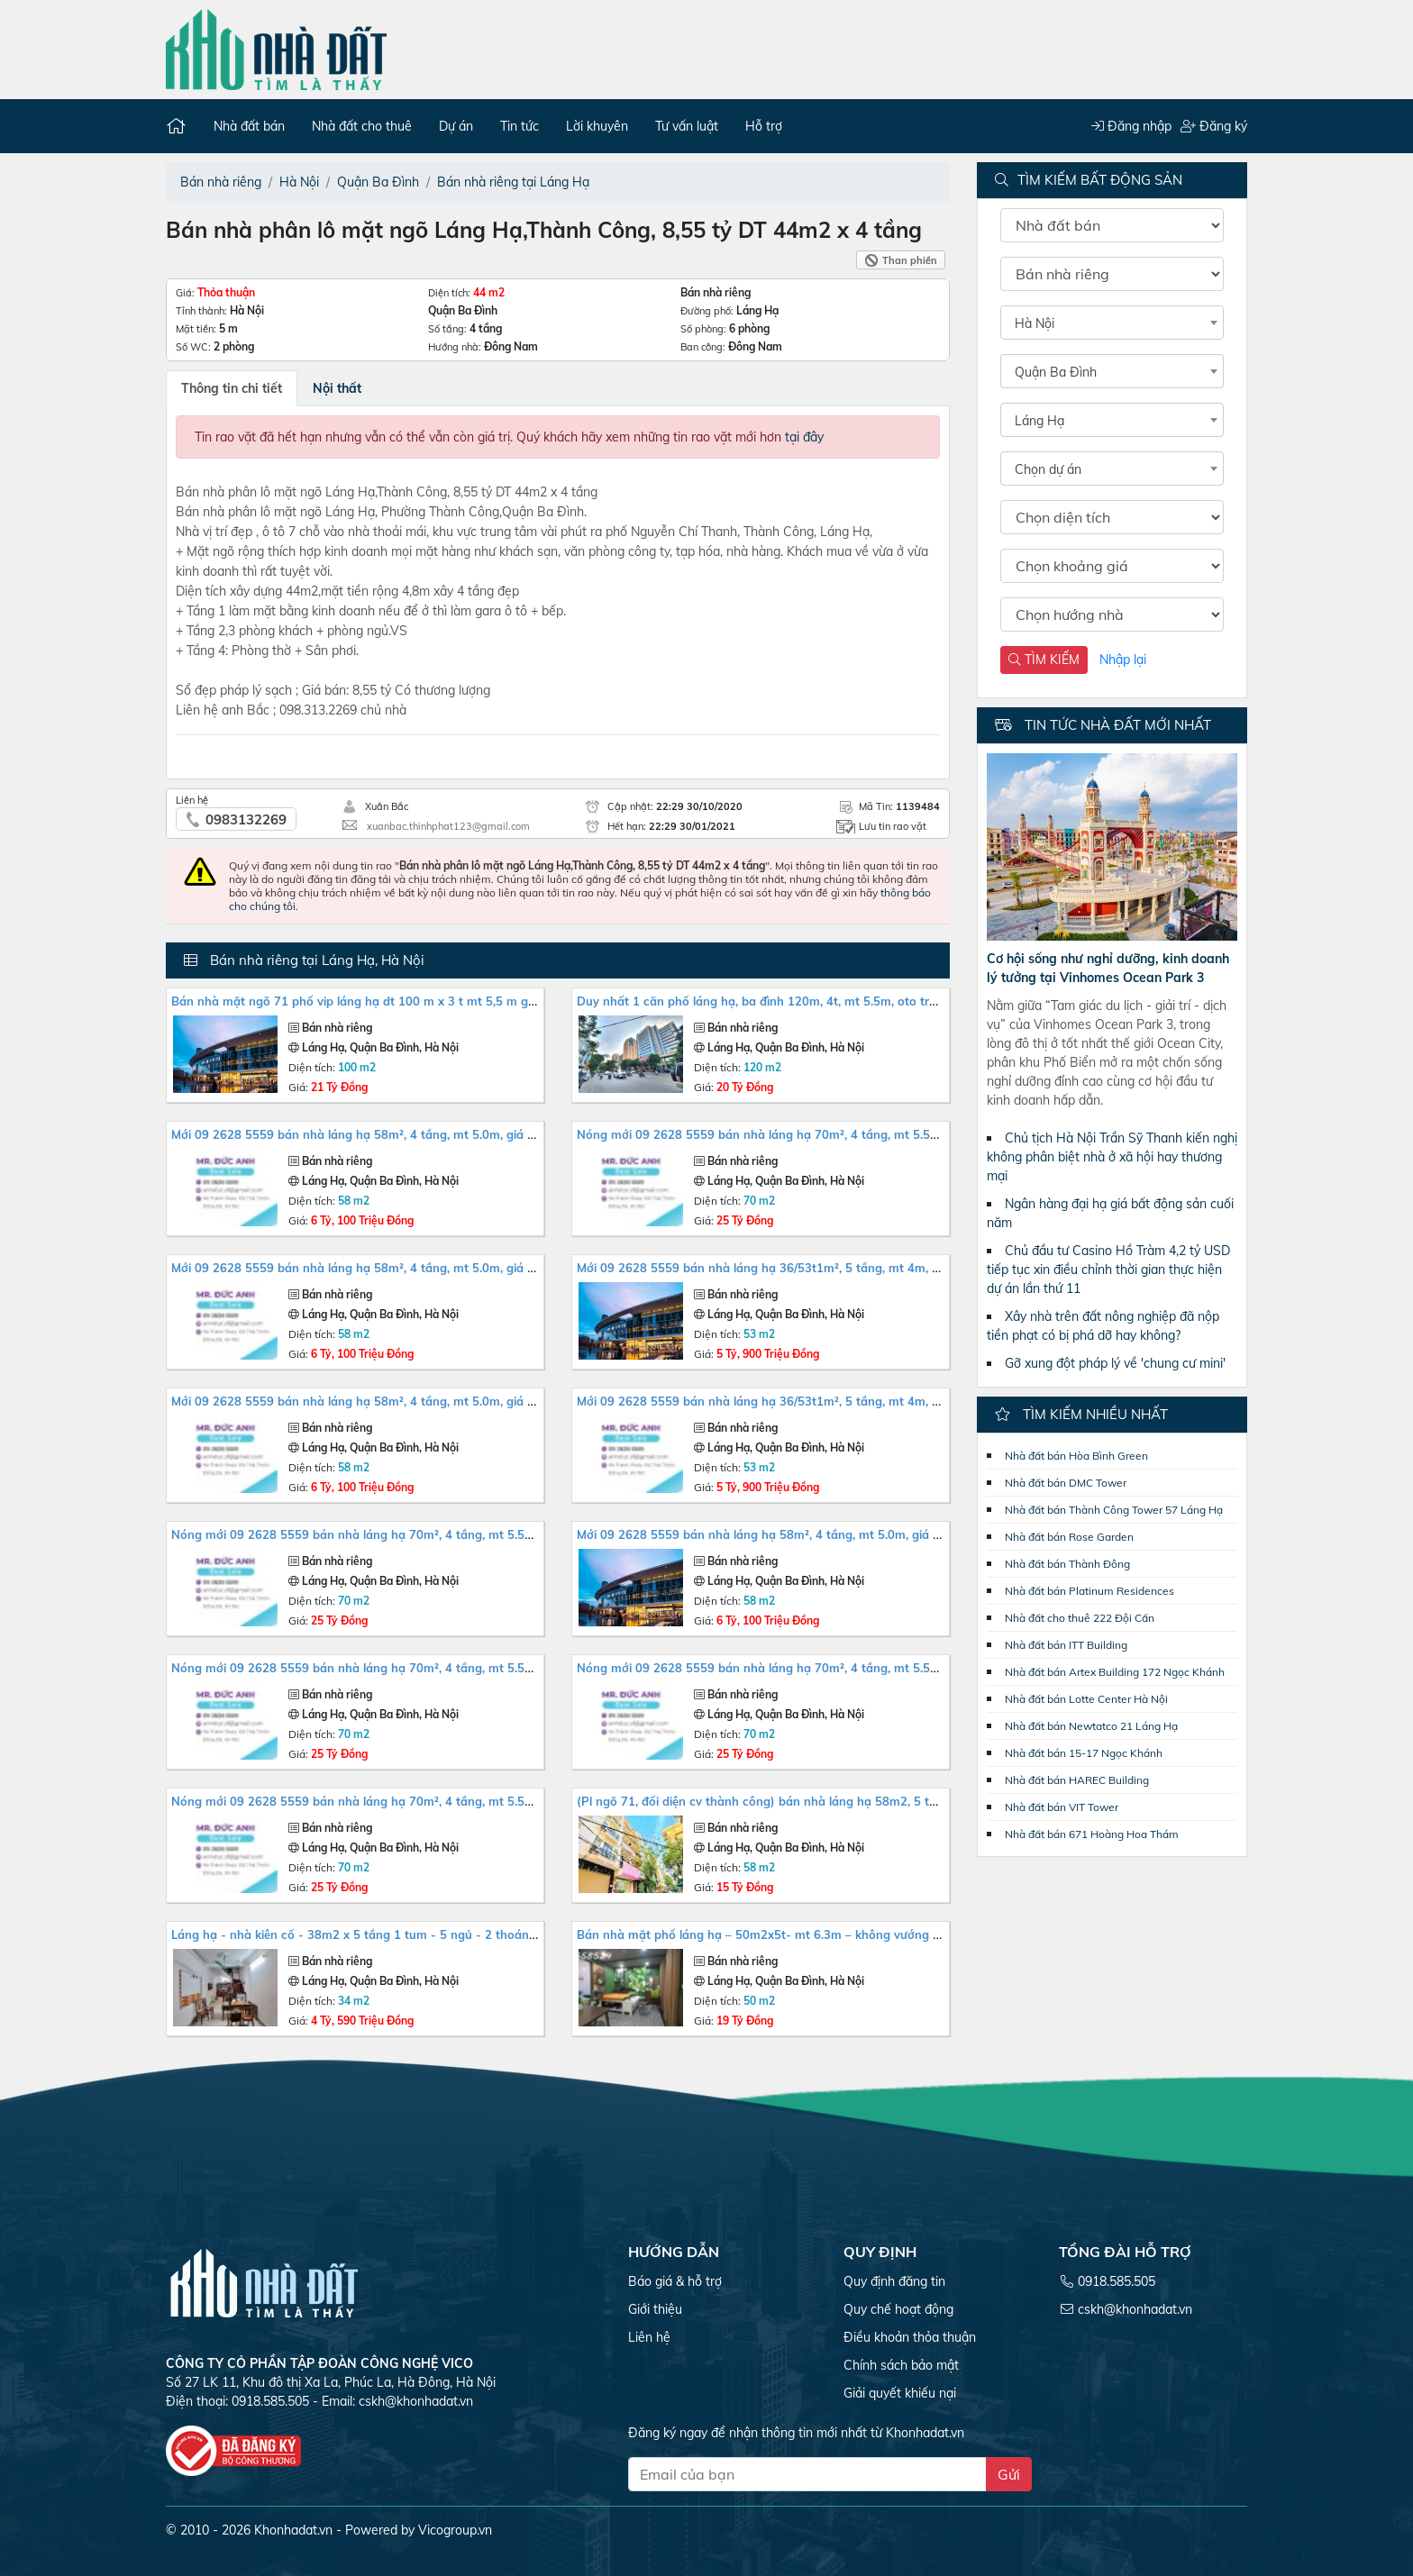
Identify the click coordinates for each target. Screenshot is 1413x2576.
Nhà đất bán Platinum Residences (1089, 1590)
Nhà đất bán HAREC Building (1077, 1780)
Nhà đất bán (249, 126)
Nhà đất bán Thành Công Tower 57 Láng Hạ (1114, 1509)
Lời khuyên (597, 126)
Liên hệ (649, 2337)
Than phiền (909, 260)
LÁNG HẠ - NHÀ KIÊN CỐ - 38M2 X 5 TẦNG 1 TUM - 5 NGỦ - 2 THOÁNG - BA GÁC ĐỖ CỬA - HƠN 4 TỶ (430, 1934)
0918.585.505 (1116, 2281)
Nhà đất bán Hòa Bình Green (1076, 1455)
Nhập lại (1122, 659)
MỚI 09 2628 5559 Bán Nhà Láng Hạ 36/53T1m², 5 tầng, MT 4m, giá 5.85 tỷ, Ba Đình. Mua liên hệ (843, 1268)
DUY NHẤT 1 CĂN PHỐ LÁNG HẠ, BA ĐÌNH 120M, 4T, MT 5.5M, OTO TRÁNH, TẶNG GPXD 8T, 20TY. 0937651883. (859, 1001)
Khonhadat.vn (293, 2530)
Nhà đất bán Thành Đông (1067, 1563)
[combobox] (1112, 322)
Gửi (1009, 2474)
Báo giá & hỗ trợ (675, 2281)
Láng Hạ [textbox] (1039, 421)
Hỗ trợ (763, 126)
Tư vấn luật (686, 126)
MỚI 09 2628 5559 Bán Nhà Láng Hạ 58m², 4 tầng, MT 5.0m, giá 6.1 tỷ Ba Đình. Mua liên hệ (423, 1134)
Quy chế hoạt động (898, 2309)
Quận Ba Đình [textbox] (1056, 372)
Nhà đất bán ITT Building (1066, 1645)
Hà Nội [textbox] (1034, 323)
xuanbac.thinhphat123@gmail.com (448, 826)
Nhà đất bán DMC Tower (1065, 1482)
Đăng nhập (1130, 126)
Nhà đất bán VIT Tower (1061, 1807)
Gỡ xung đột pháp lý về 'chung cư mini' (1115, 1363)
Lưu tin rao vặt (892, 826)
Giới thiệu (655, 2309)
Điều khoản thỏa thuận (909, 2337)
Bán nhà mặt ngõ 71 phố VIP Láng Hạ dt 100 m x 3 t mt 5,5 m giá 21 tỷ (370, 1001)
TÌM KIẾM (1044, 659)
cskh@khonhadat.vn (416, 2401)
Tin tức (519, 126)
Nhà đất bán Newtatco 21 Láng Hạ (1091, 1726)
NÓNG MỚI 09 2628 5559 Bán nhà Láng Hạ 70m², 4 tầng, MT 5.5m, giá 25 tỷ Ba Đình (810, 1134)
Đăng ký (1213, 126)
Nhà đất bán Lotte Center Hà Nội (1086, 1699)
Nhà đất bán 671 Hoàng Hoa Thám (1092, 1834)
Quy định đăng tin (894, 2281)
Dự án (456, 126)
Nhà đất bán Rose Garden (1069, 1536)
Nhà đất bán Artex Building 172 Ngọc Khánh (1115, 1672)
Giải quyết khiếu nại (899, 2393)
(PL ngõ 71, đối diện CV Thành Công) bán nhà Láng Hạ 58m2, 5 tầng (764, 1801)
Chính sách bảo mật (901, 2365)
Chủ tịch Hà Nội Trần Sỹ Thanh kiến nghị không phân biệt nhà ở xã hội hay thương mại (1112, 1157)
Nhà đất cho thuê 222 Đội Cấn (1079, 1618)
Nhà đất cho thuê (362, 126)
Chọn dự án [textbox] (1048, 469)
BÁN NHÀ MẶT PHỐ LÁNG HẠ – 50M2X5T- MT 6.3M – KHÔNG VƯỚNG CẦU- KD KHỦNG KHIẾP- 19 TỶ (831, 1934)
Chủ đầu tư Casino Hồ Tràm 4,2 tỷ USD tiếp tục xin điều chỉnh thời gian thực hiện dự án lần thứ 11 (1108, 1269)
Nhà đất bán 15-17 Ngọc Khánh (1083, 1753)
